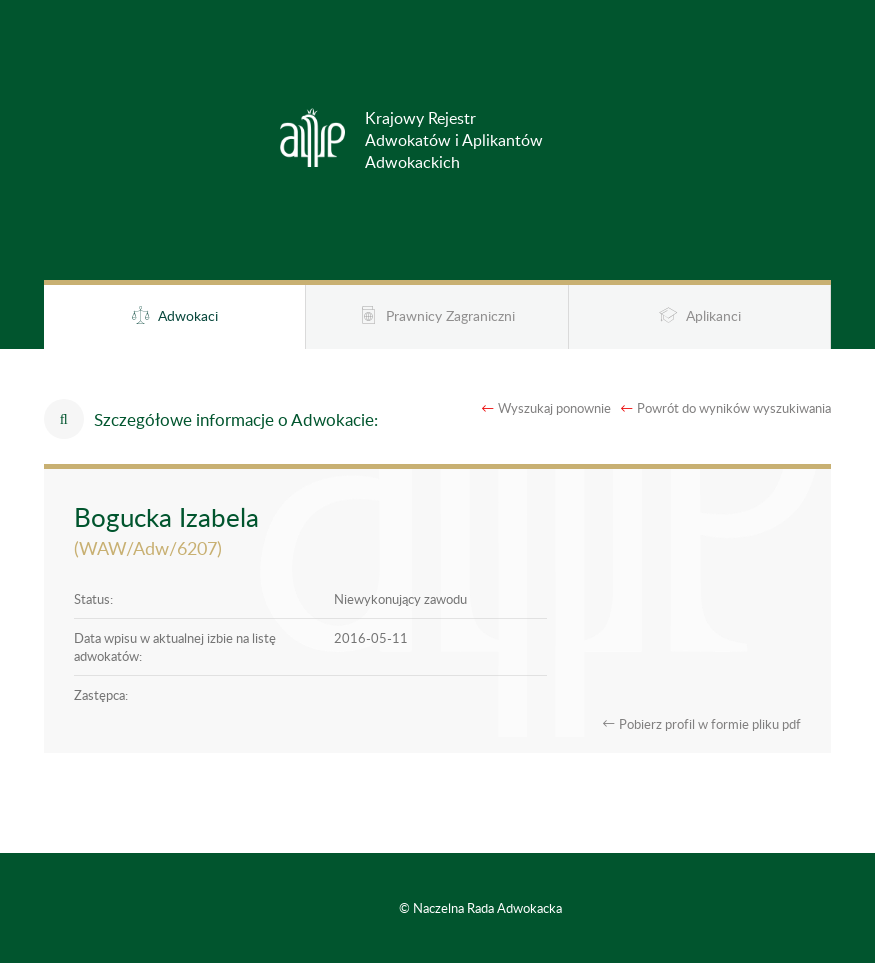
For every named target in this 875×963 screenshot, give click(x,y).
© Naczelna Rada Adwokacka (480, 908)
